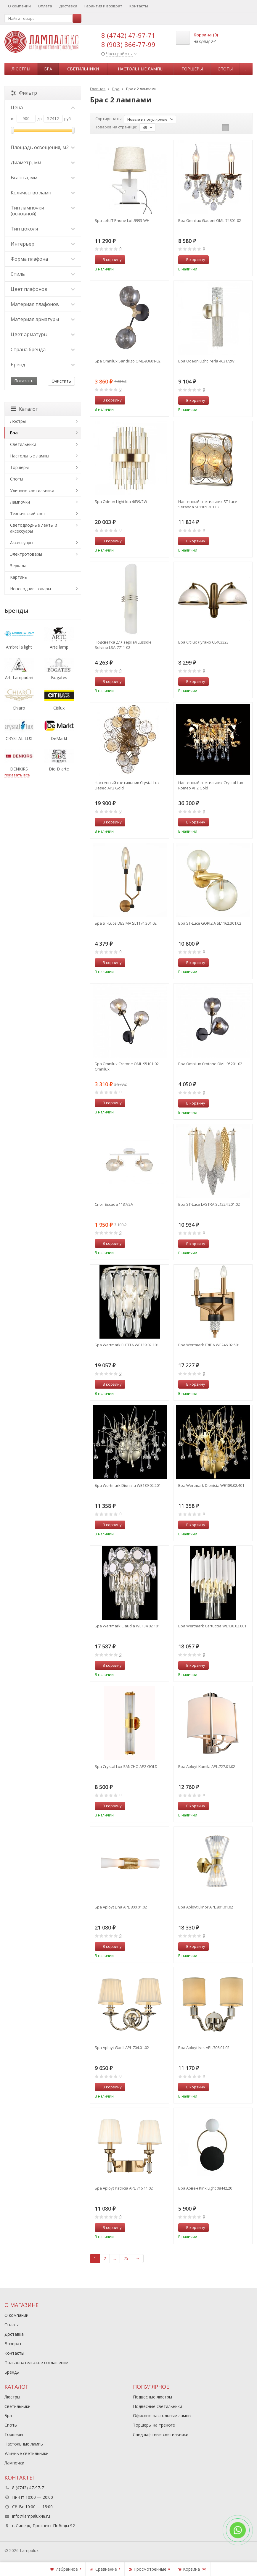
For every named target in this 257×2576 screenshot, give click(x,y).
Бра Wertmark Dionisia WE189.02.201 (128, 1485)
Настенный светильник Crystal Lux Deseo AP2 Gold (127, 785)
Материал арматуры (43, 319)
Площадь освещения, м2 (43, 147)
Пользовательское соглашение (36, 2362)
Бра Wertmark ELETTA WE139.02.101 (127, 1344)
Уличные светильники (32, 490)
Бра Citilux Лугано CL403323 (203, 642)
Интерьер (43, 244)
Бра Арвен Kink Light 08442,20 (205, 2188)
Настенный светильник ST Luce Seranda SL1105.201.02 (207, 504)
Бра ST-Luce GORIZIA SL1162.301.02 (209, 923)
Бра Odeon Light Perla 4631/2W (206, 361)
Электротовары (26, 554)
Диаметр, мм (43, 162)
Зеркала (18, 565)
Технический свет (28, 513)
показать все (17, 775)
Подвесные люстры (152, 2397)
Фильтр (24, 93)
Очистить (61, 381)
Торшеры (192, 69)
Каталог (24, 409)
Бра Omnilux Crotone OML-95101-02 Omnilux (127, 1066)
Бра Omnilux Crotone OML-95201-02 (210, 1063)
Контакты (138, 6)
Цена (43, 107)
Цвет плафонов (43, 289)
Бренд (43, 364)
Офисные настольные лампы (162, 2415)
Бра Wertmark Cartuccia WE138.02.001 (212, 1626)
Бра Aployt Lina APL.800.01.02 (121, 1907)
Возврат (13, 2343)
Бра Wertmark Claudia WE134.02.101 (127, 1626)
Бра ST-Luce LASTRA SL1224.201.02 (209, 1204)
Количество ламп (43, 193)
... (246, 69)
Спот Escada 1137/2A (114, 1204)
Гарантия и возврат (103, 6)
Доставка (68, 6)
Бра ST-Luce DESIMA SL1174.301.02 (126, 923)
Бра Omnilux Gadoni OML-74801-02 (209, 220)
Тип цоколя (43, 229)
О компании (19, 6)
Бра (48, 69)
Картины (19, 577)
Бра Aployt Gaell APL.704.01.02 (122, 2047)
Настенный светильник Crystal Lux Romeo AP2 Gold (210, 785)
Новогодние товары (30, 588)
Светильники (83, 69)
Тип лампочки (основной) (43, 211)
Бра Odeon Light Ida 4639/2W (121, 501)
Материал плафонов (43, 304)
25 (125, 2258)
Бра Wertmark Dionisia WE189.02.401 (211, 1485)
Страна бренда (43, 349)
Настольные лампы (140, 69)
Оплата (45, 6)
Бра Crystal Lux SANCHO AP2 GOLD (126, 1766)
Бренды (12, 2372)
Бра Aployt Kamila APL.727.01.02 (206, 1766)
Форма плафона (43, 259)
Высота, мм (43, 177)
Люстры (21, 69)
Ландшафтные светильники (160, 2434)
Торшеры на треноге (154, 2425)
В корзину (109, 259)
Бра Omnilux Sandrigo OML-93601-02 (127, 361)
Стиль (43, 274)
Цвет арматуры (43, 334)
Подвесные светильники (157, 2406)
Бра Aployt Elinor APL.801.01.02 (205, 1907)
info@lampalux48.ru (31, 2516)
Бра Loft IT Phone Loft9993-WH (122, 220)
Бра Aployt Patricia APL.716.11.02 (124, 2188)
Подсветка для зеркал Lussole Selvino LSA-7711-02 (123, 644)
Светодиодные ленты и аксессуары (33, 528)
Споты (225, 69)
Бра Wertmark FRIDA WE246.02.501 (209, 1344)
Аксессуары (21, 542)
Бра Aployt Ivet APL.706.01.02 (203, 2047)
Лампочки (20, 502)
